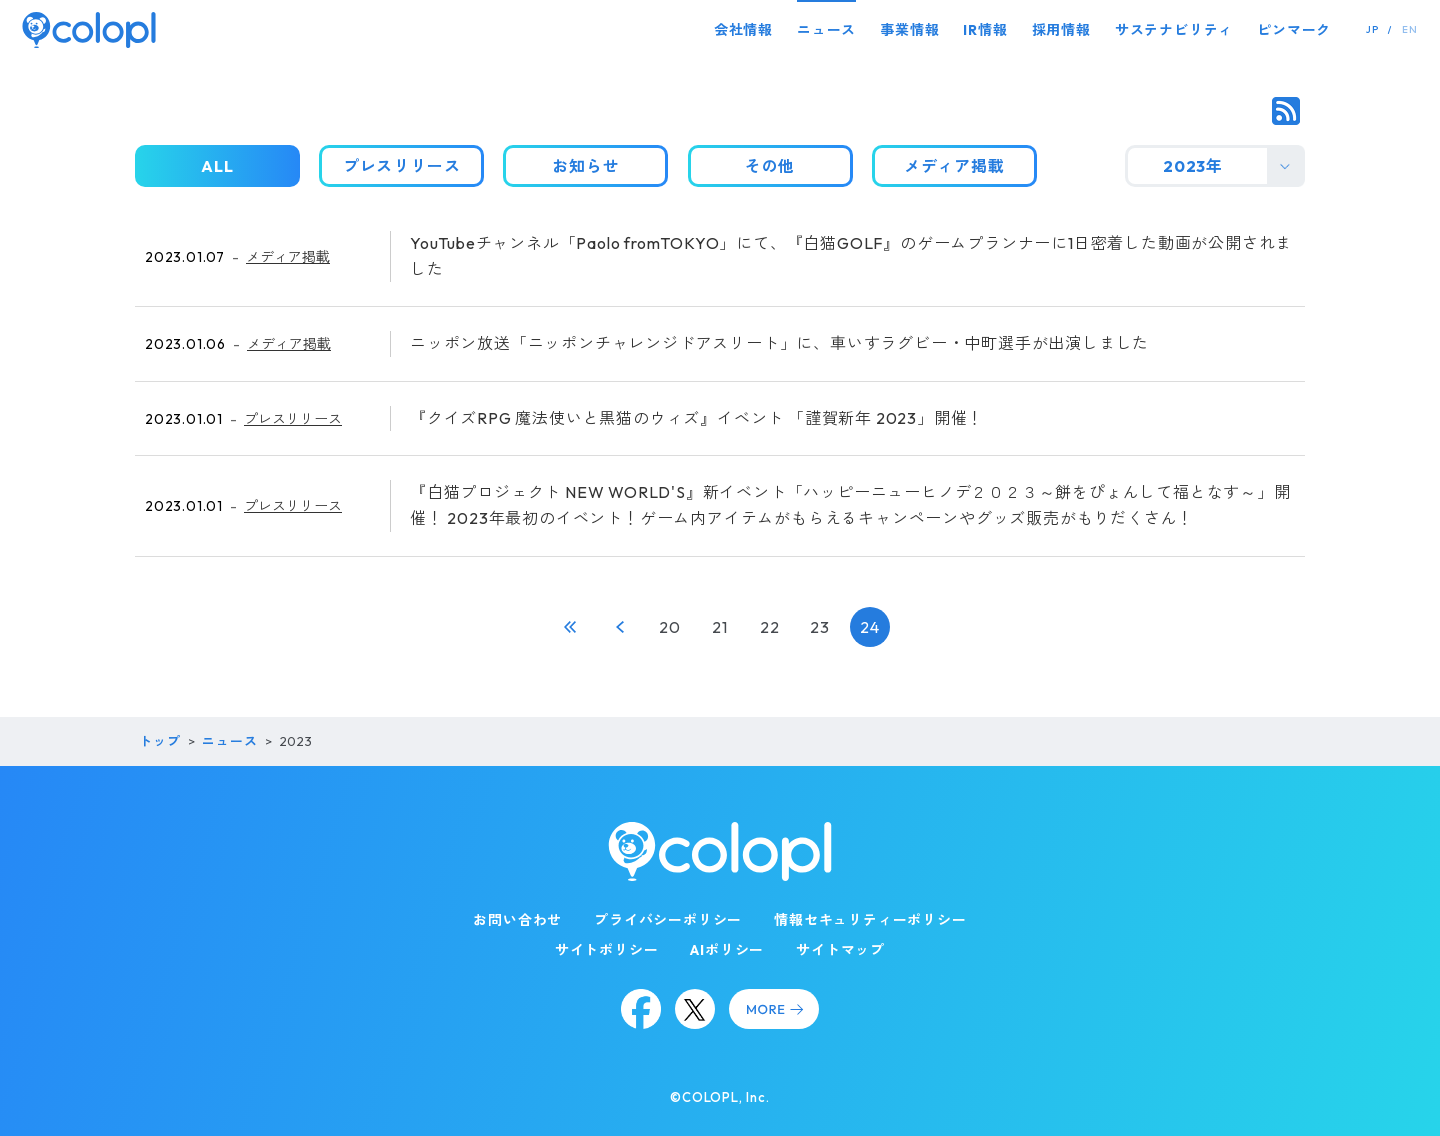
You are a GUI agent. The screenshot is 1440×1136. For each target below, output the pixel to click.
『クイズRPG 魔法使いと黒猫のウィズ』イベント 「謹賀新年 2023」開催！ (697, 418)
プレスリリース (293, 419)
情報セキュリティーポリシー (870, 920)
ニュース (826, 30)
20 (670, 627)
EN (1410, 29)
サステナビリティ (1174, 30)
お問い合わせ (517, 920)
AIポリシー (727, 950)
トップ (159, 741)
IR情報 (985, 30)
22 (770, 627)
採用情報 (1061, 30)
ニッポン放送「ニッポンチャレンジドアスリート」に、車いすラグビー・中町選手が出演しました (779, 343)
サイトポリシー (607, 950)
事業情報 (909, 30)
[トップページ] (89, 29)
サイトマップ (840, 950)
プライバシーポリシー (668, 920)
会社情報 (743, 30)
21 (720, 627)
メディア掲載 (288, 257)
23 (820, 627)
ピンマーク (1294, 30)
